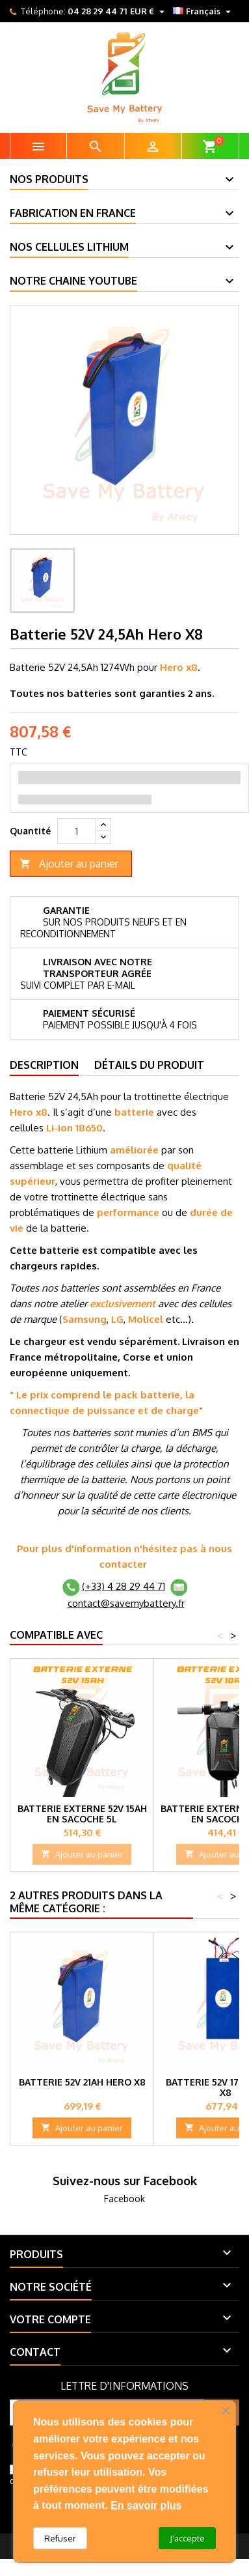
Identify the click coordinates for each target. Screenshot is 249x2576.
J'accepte (187, 2538)
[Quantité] (76, 831)
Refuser (60, 2538)
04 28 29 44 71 (97, 11)
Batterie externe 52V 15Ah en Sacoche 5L (82, 1813)
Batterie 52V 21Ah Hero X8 (82, 2082)
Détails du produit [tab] (149, 1064)
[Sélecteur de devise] (149, 11)
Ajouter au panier (69, 864)
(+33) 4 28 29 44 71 (123, 1586)
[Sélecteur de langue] (203, 11)
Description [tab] (44, 1064)
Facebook (124, 2198)
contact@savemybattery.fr (126, 1603)
